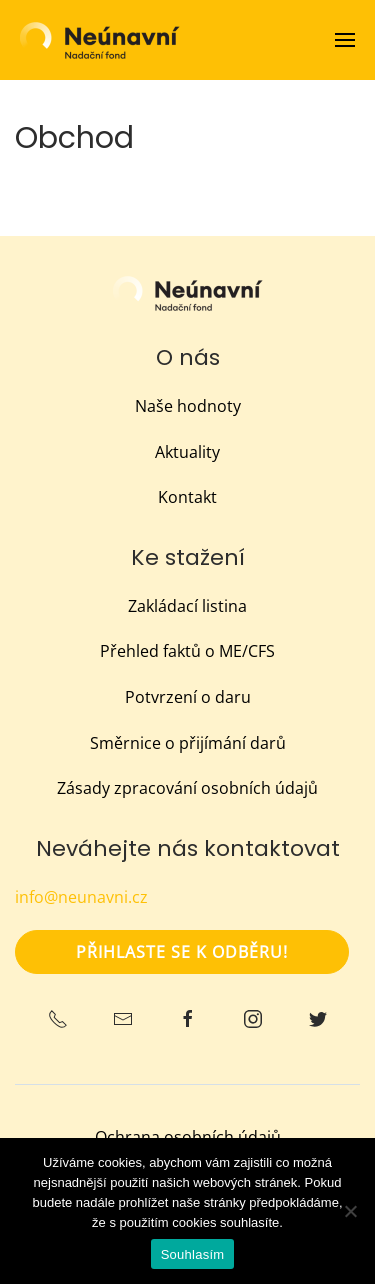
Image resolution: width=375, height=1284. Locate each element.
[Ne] (350, 1211)
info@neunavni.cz (81, 897)
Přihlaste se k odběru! (182, 952)
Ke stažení (188, 557)
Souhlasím (193, 1254)
